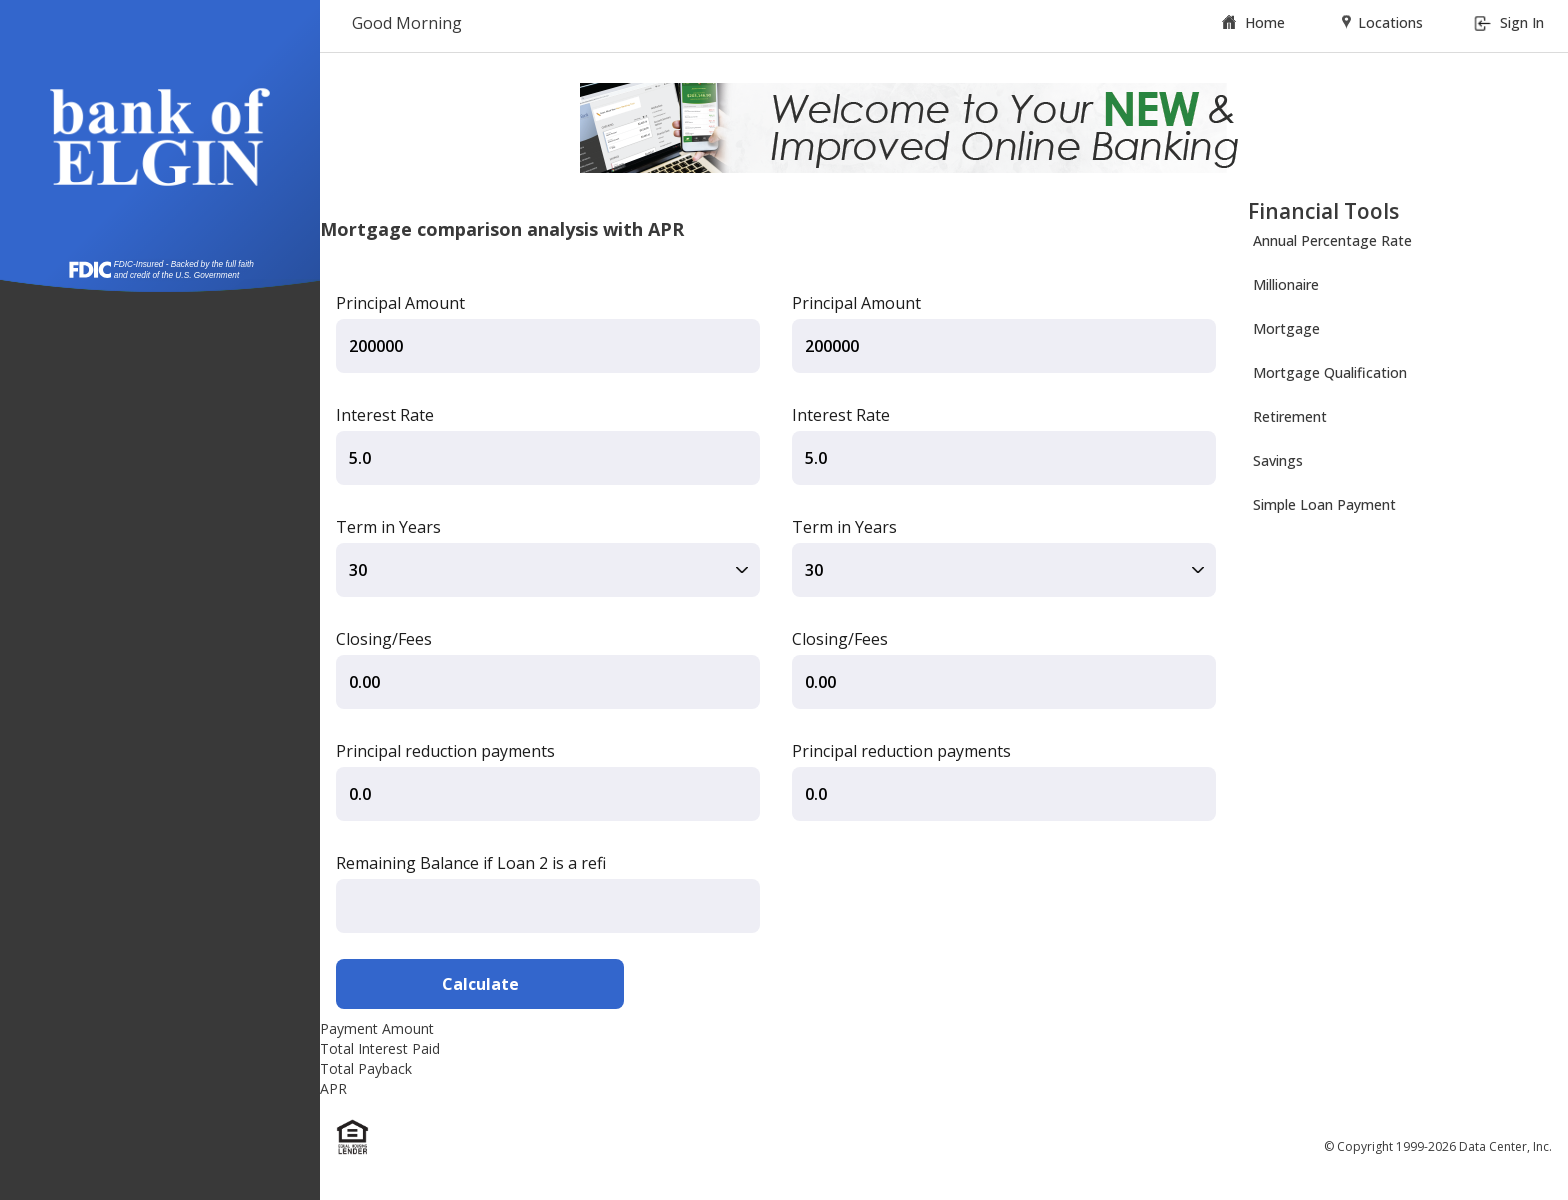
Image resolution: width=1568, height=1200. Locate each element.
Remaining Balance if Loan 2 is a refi (471, 863)
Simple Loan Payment (1324, 504)
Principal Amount (400, 303)
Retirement (1290, 416)
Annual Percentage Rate (1332, 240)
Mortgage (1286, 328)
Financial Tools (1323, 211)
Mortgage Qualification (1330, 372)
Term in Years (388, 527)
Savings (1278, 460)
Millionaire (1286, 284)
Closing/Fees (384, 639)
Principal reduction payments (445, 751)
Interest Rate (385, 415)
